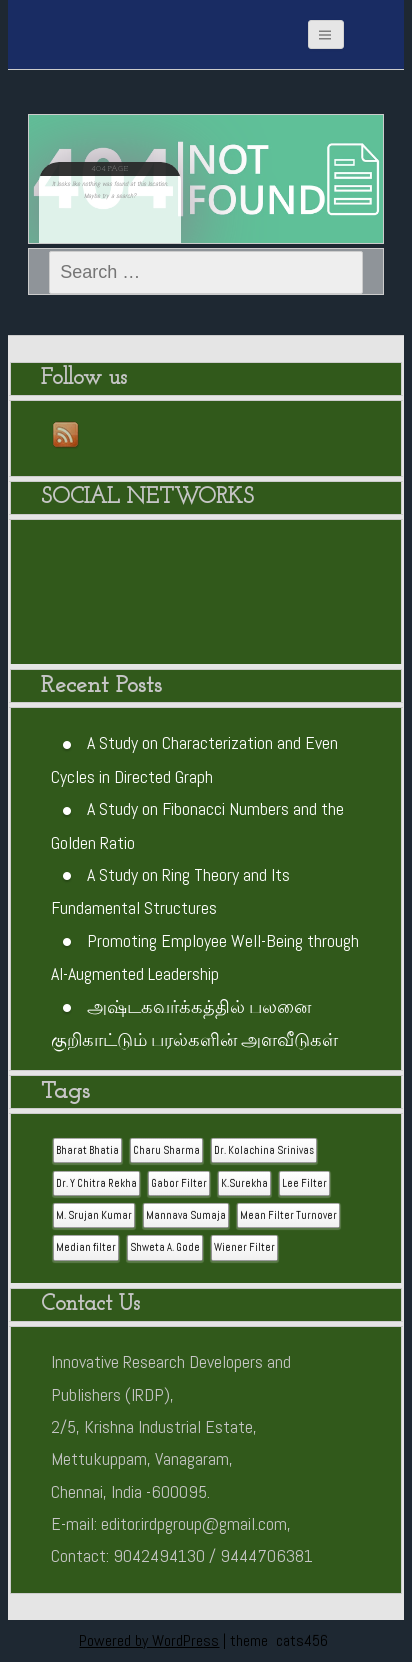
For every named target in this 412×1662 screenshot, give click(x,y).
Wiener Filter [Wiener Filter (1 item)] (244, 1247)
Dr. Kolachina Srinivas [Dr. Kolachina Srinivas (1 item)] (264, 1150)
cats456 (302, 1640)
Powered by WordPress (149, 1640)
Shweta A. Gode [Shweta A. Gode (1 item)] (165, 1247)
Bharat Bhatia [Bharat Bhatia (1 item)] (87, 1150)
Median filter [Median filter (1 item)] (86, 1247)
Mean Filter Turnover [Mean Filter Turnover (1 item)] (288, 1215)
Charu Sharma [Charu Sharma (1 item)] (166, 1150)
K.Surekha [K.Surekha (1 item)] (244, 1183)
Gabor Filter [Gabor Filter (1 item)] (179, 1183)
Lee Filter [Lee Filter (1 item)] (304, 1183)
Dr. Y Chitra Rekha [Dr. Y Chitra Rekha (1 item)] (96, 1183)
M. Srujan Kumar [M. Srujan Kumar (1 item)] (94, 1215)
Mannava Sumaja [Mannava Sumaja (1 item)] (186, 1215)
